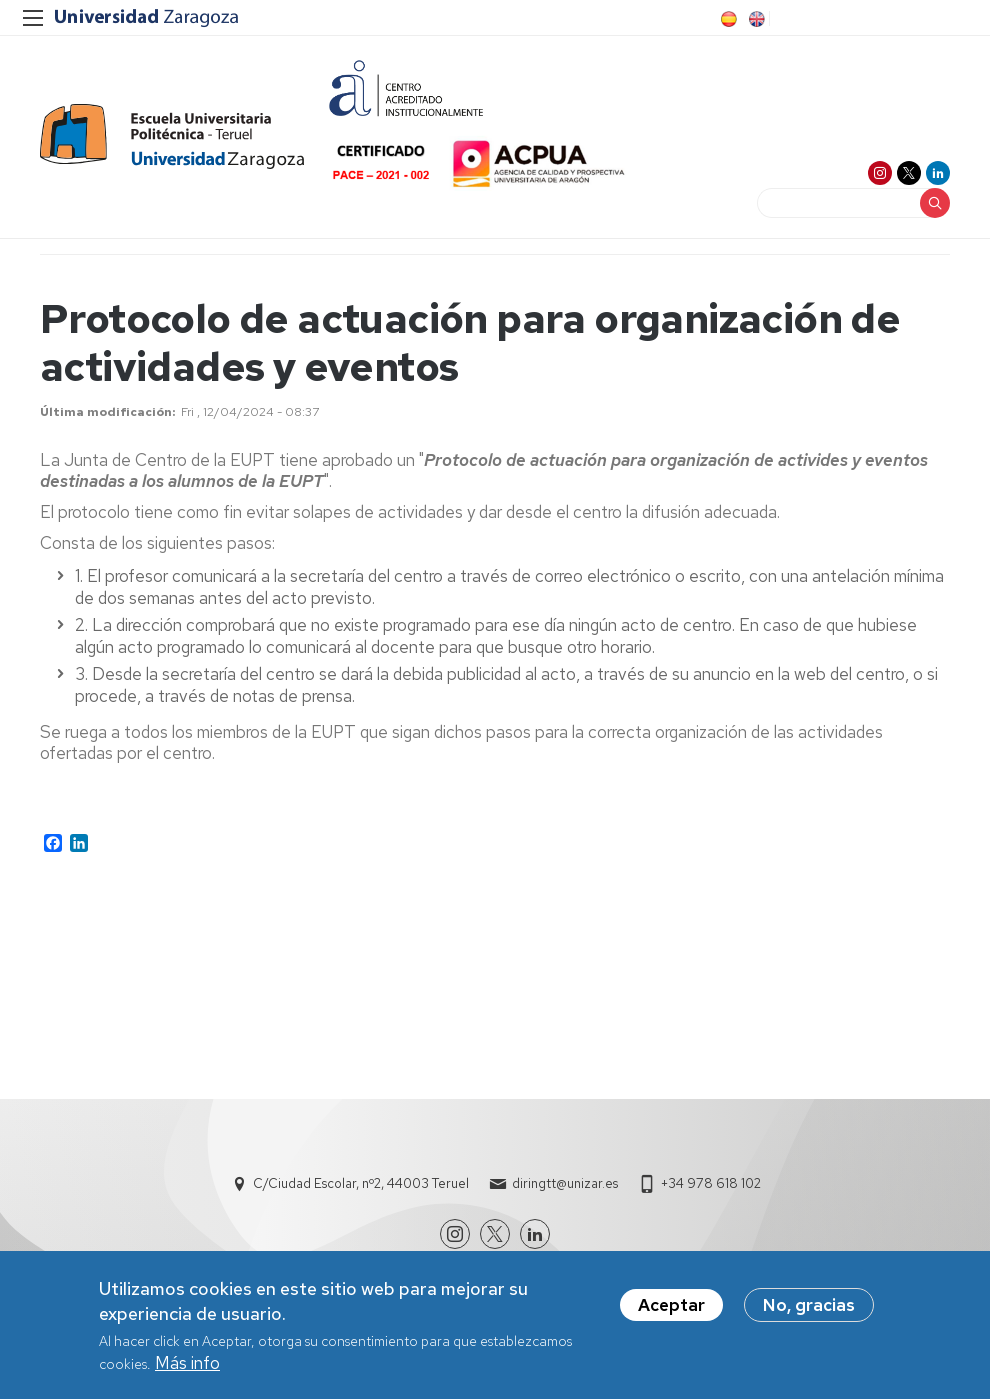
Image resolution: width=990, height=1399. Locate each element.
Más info (187, 1367)
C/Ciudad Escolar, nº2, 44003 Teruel (361, 1183)
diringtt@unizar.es (565, 1183)
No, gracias (809, 1310)
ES (727, 19)
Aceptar (671, 1310)
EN (755, 19)
